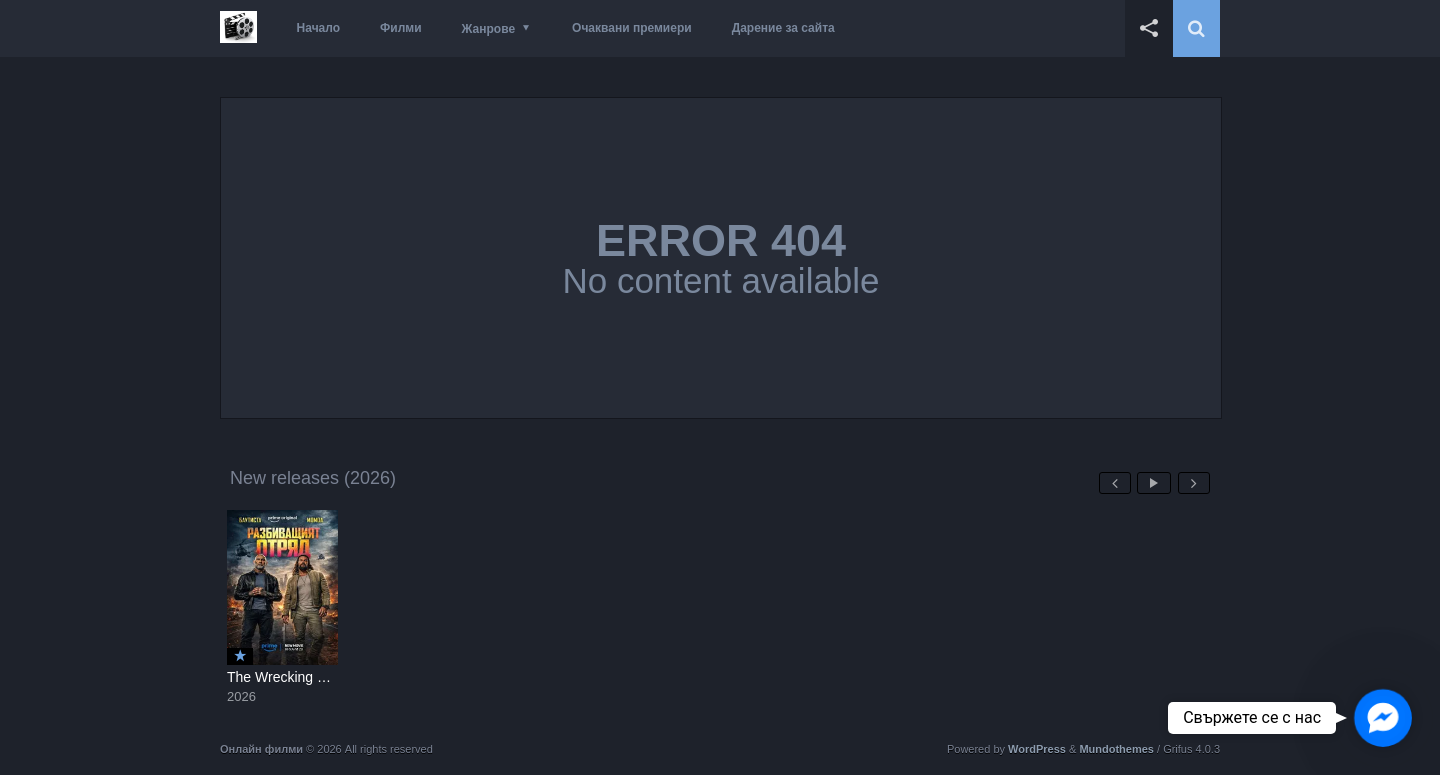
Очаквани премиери (632, 28)
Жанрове (488, 29)
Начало (318, 28)
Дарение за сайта (783, 28)
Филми (401, 28)
